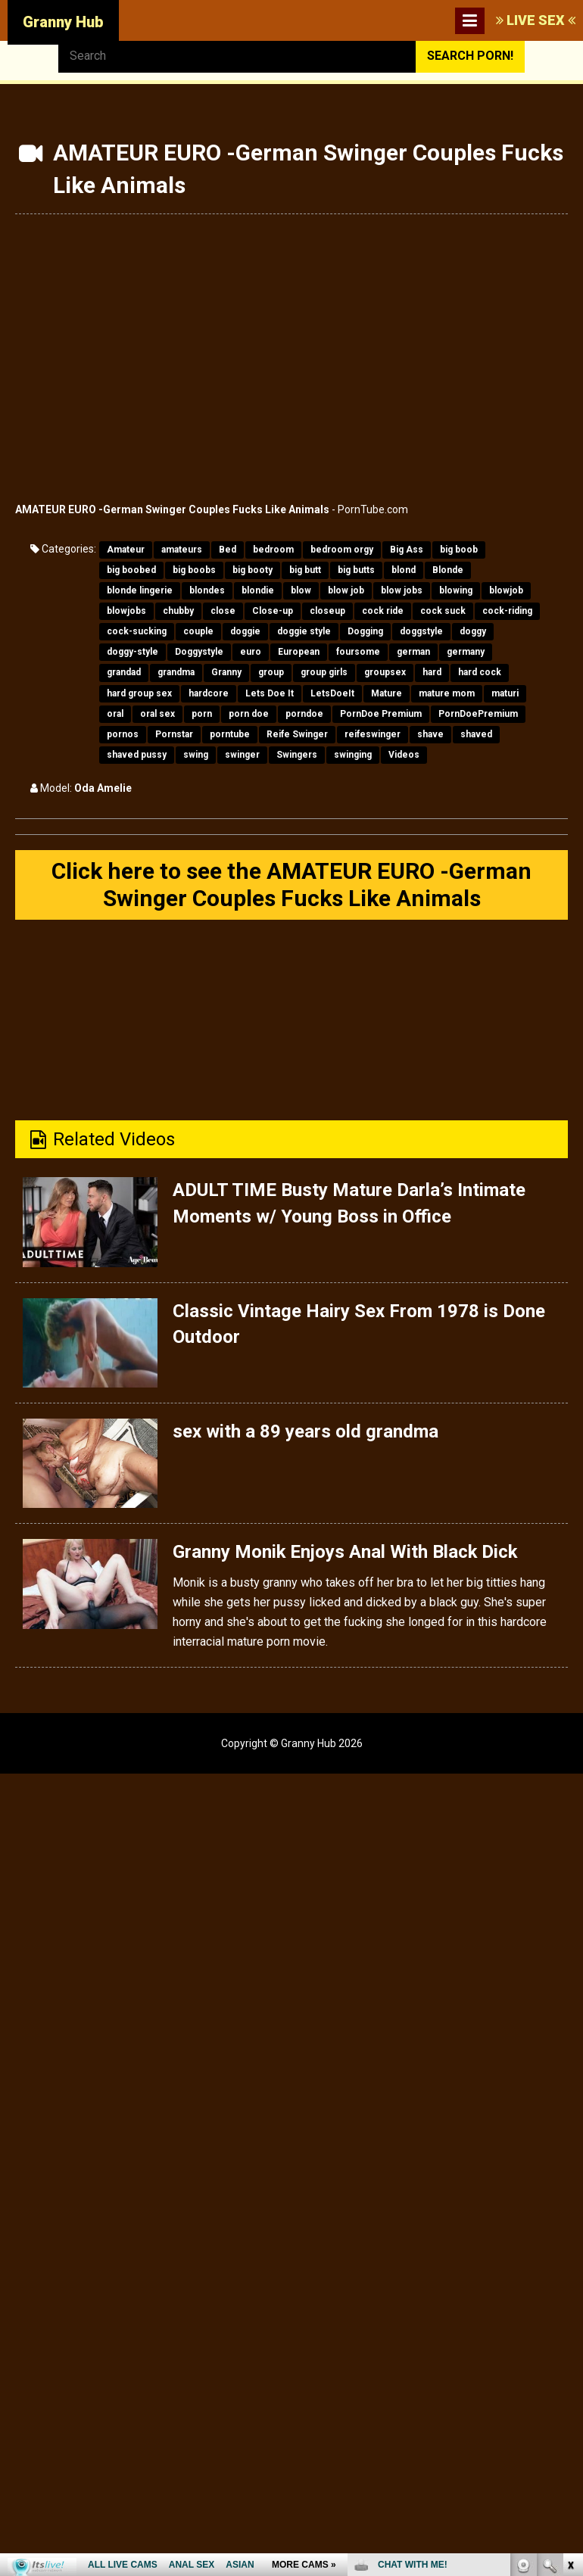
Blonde (447, 570)
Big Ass (406, 549)
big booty (252, 570)
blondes (207, 590)
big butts (356, 570)
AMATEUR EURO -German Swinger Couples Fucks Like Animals (172, 509)
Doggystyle (199, 651)
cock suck (443, 611)
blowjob (506, 590)
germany (466, 651)
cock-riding (507, 611)
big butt (305, 570)
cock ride (383, 611)
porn (202, 714)
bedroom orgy (341, 549)
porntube (230, 734)
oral (115, 714)
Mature (386, 693)
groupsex (385, 672)
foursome (358, 651)
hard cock (479, 672)
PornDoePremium (478, 714)
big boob (459, 549)
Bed (227, 549)
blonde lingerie (140, 590)
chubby (178, 611)
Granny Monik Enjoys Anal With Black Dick (346, 1551)
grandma (176, 672)
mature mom (447, 693)
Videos (403, 754)
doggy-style (132, 651)
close (222, 611)
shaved (476, 734)
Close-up (272, 611)
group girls (324, 672)
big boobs (194, 570)
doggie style (304, 631)
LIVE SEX (535, 20)
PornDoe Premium (381, 714)
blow (301, 590)
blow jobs (401, 590)
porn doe (249, 714)
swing (195, 754)
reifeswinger (372, 734)
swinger (242, 754)
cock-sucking (137, 631)
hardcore (209, 693)
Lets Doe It (269, 693)
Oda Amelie (103, 788)
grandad (124, 672)
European (299, 651)
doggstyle (421, 631)
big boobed (131, 570)
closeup (327, 611)
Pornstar (174, 734)
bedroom (273, 549)
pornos (123, 734)
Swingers (296, 754)
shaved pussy (137, 754)
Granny (226, 672)
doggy (473, 631)
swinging (353, 754)
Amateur (126, 549)
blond (403, 570)
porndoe (304, 714)
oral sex (157, 714)
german (413, 651)
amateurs (181, 549)
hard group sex (139, 693)
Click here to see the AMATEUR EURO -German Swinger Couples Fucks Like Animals (291, 884)
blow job (346, 590)
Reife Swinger (297, 734)
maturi (505, 693)
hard (431, 672)
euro (250, 651)
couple (198, 631)
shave (430, 734)
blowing (455, 590)
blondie (258, 590)
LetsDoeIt (332, 693)
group (271, 672)
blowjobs (126, 611)
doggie (245, 631)
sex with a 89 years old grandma (305, 1431)
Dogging (365, 631)
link (569, 2339)
